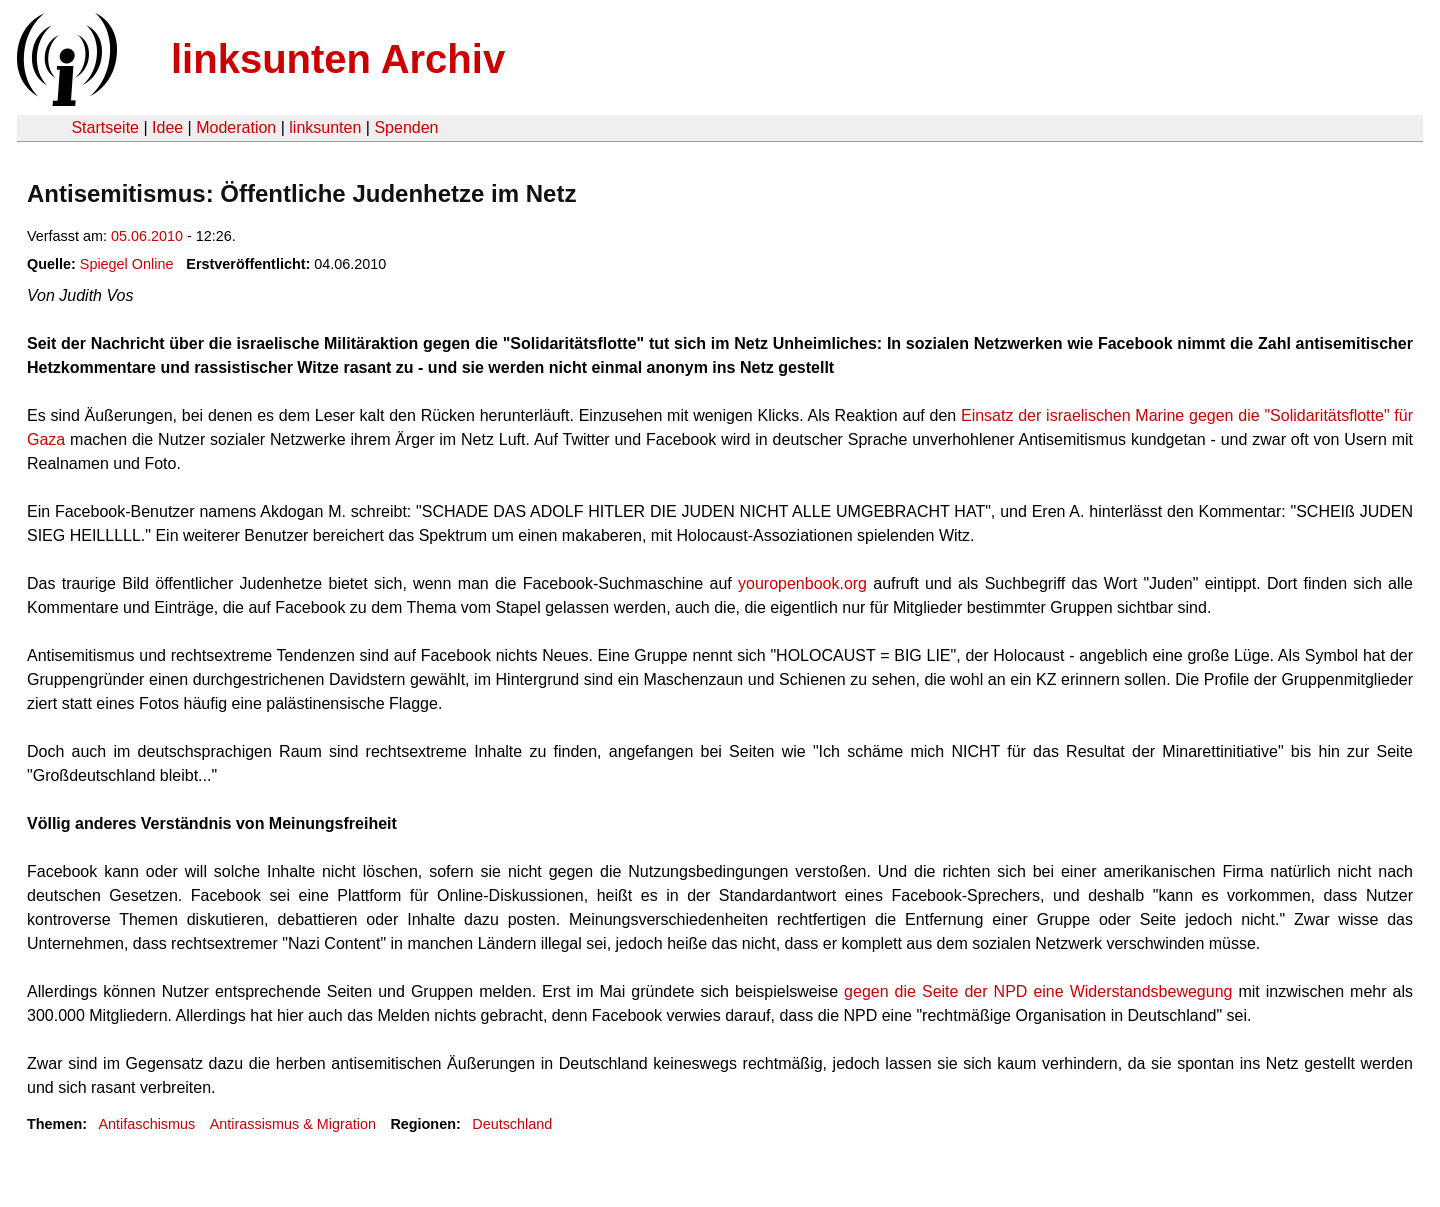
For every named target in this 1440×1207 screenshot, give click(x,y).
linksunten (325, 127)
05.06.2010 (147, 236)
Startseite (105, 127)
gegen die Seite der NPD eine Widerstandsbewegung (1038, 991)
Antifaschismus (146, 1124)
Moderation (236, 127)
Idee (167, 127)
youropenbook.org (802, 583)
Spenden (406, 127)
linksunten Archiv (338, 59)
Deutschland (512, 1124)
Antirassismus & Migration (293, 1124)
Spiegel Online (127, 264)
